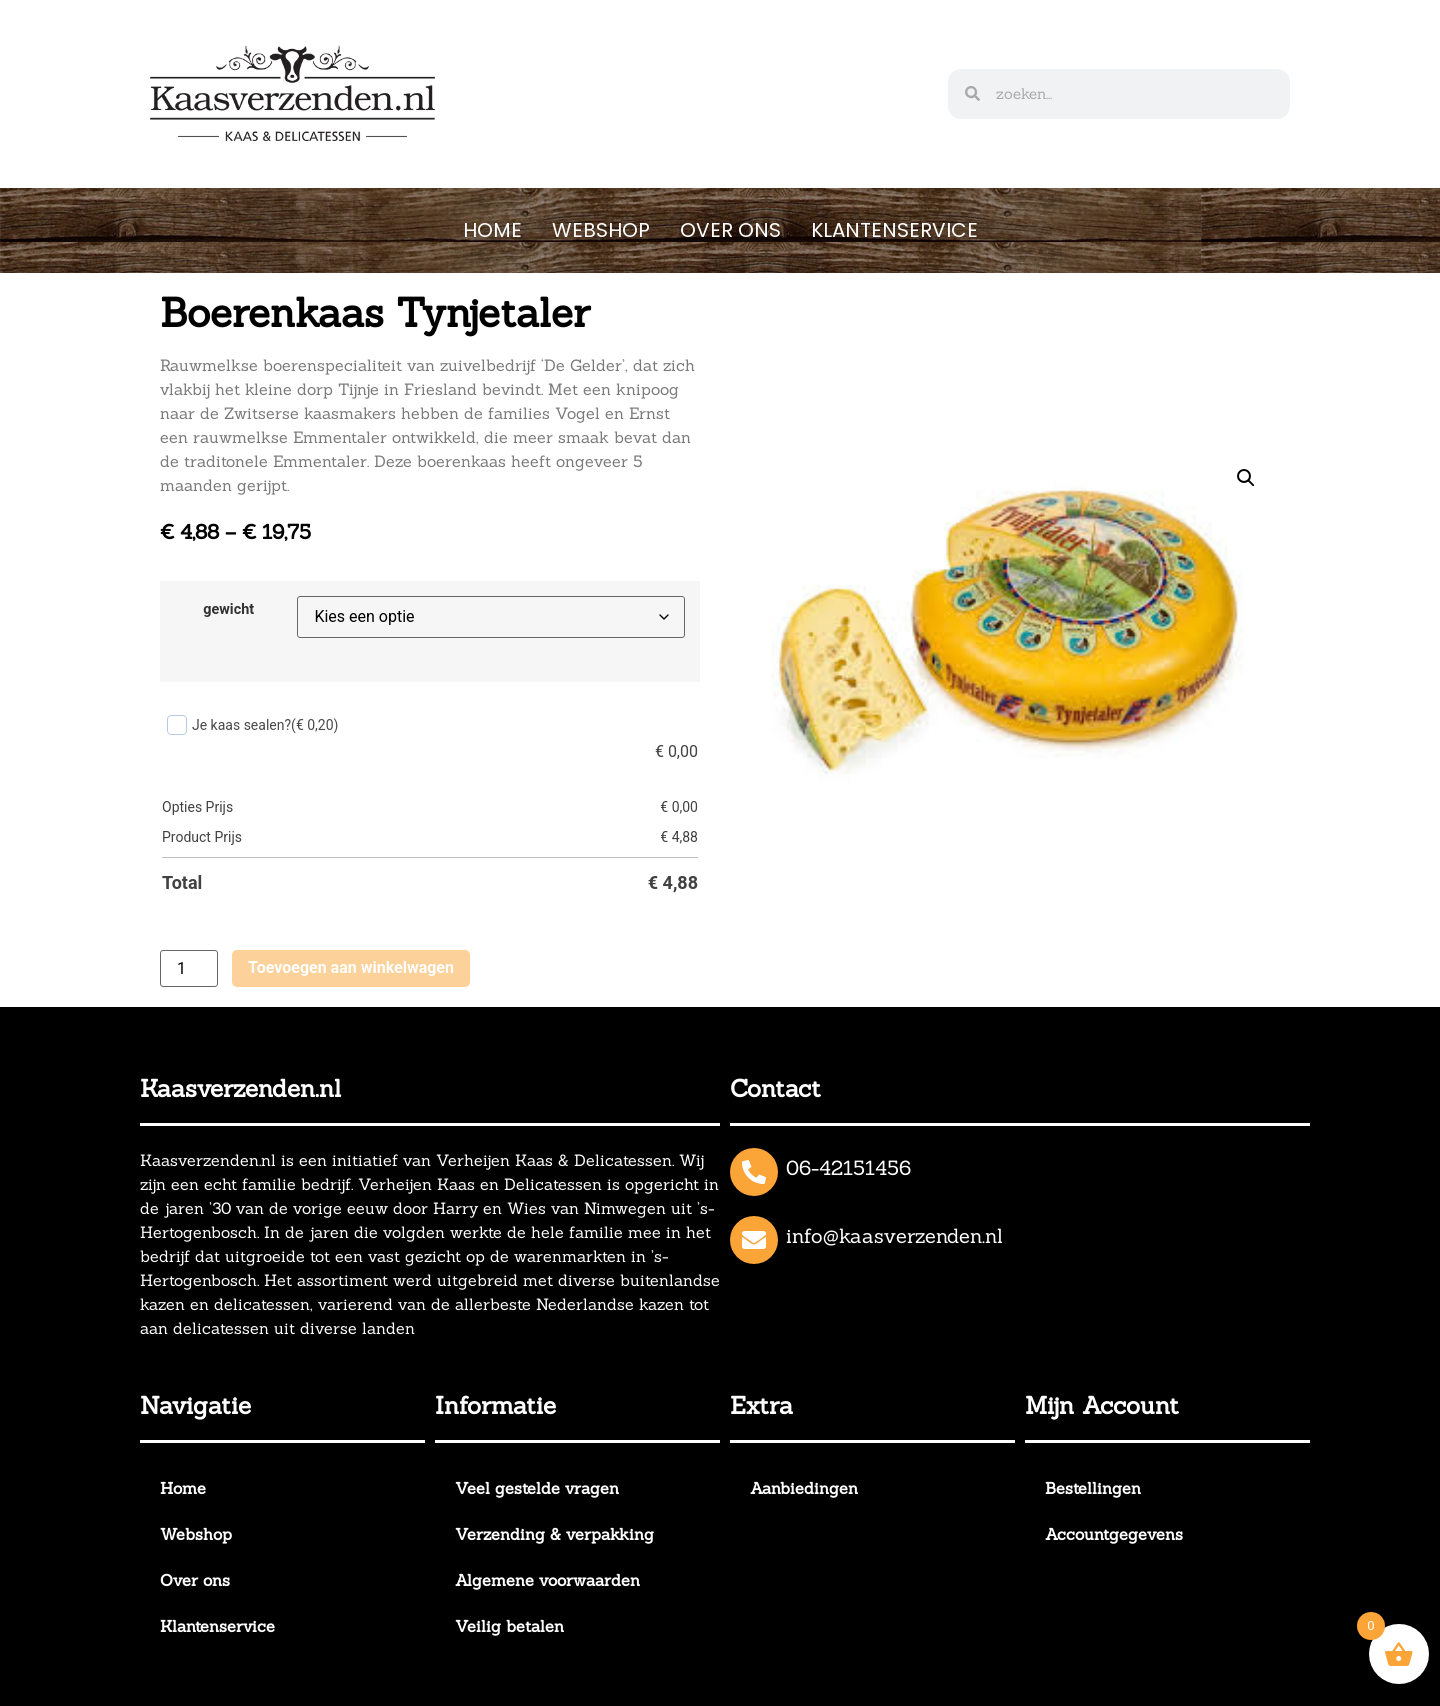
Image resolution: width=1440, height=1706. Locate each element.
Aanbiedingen (804, 1488)
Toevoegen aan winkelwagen (351, 967)
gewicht (228, 610)
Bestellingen (1093, 1488)
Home (492, 230)
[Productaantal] (189, 968)
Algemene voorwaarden (547, 1580)
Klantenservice (894, 230)
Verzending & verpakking (554, 1534)
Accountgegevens (1114, 1534)
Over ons (730, 230)
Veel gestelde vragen (537, 1488)
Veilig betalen (509, 1626)
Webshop (601, 230)
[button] (1246, 478)
